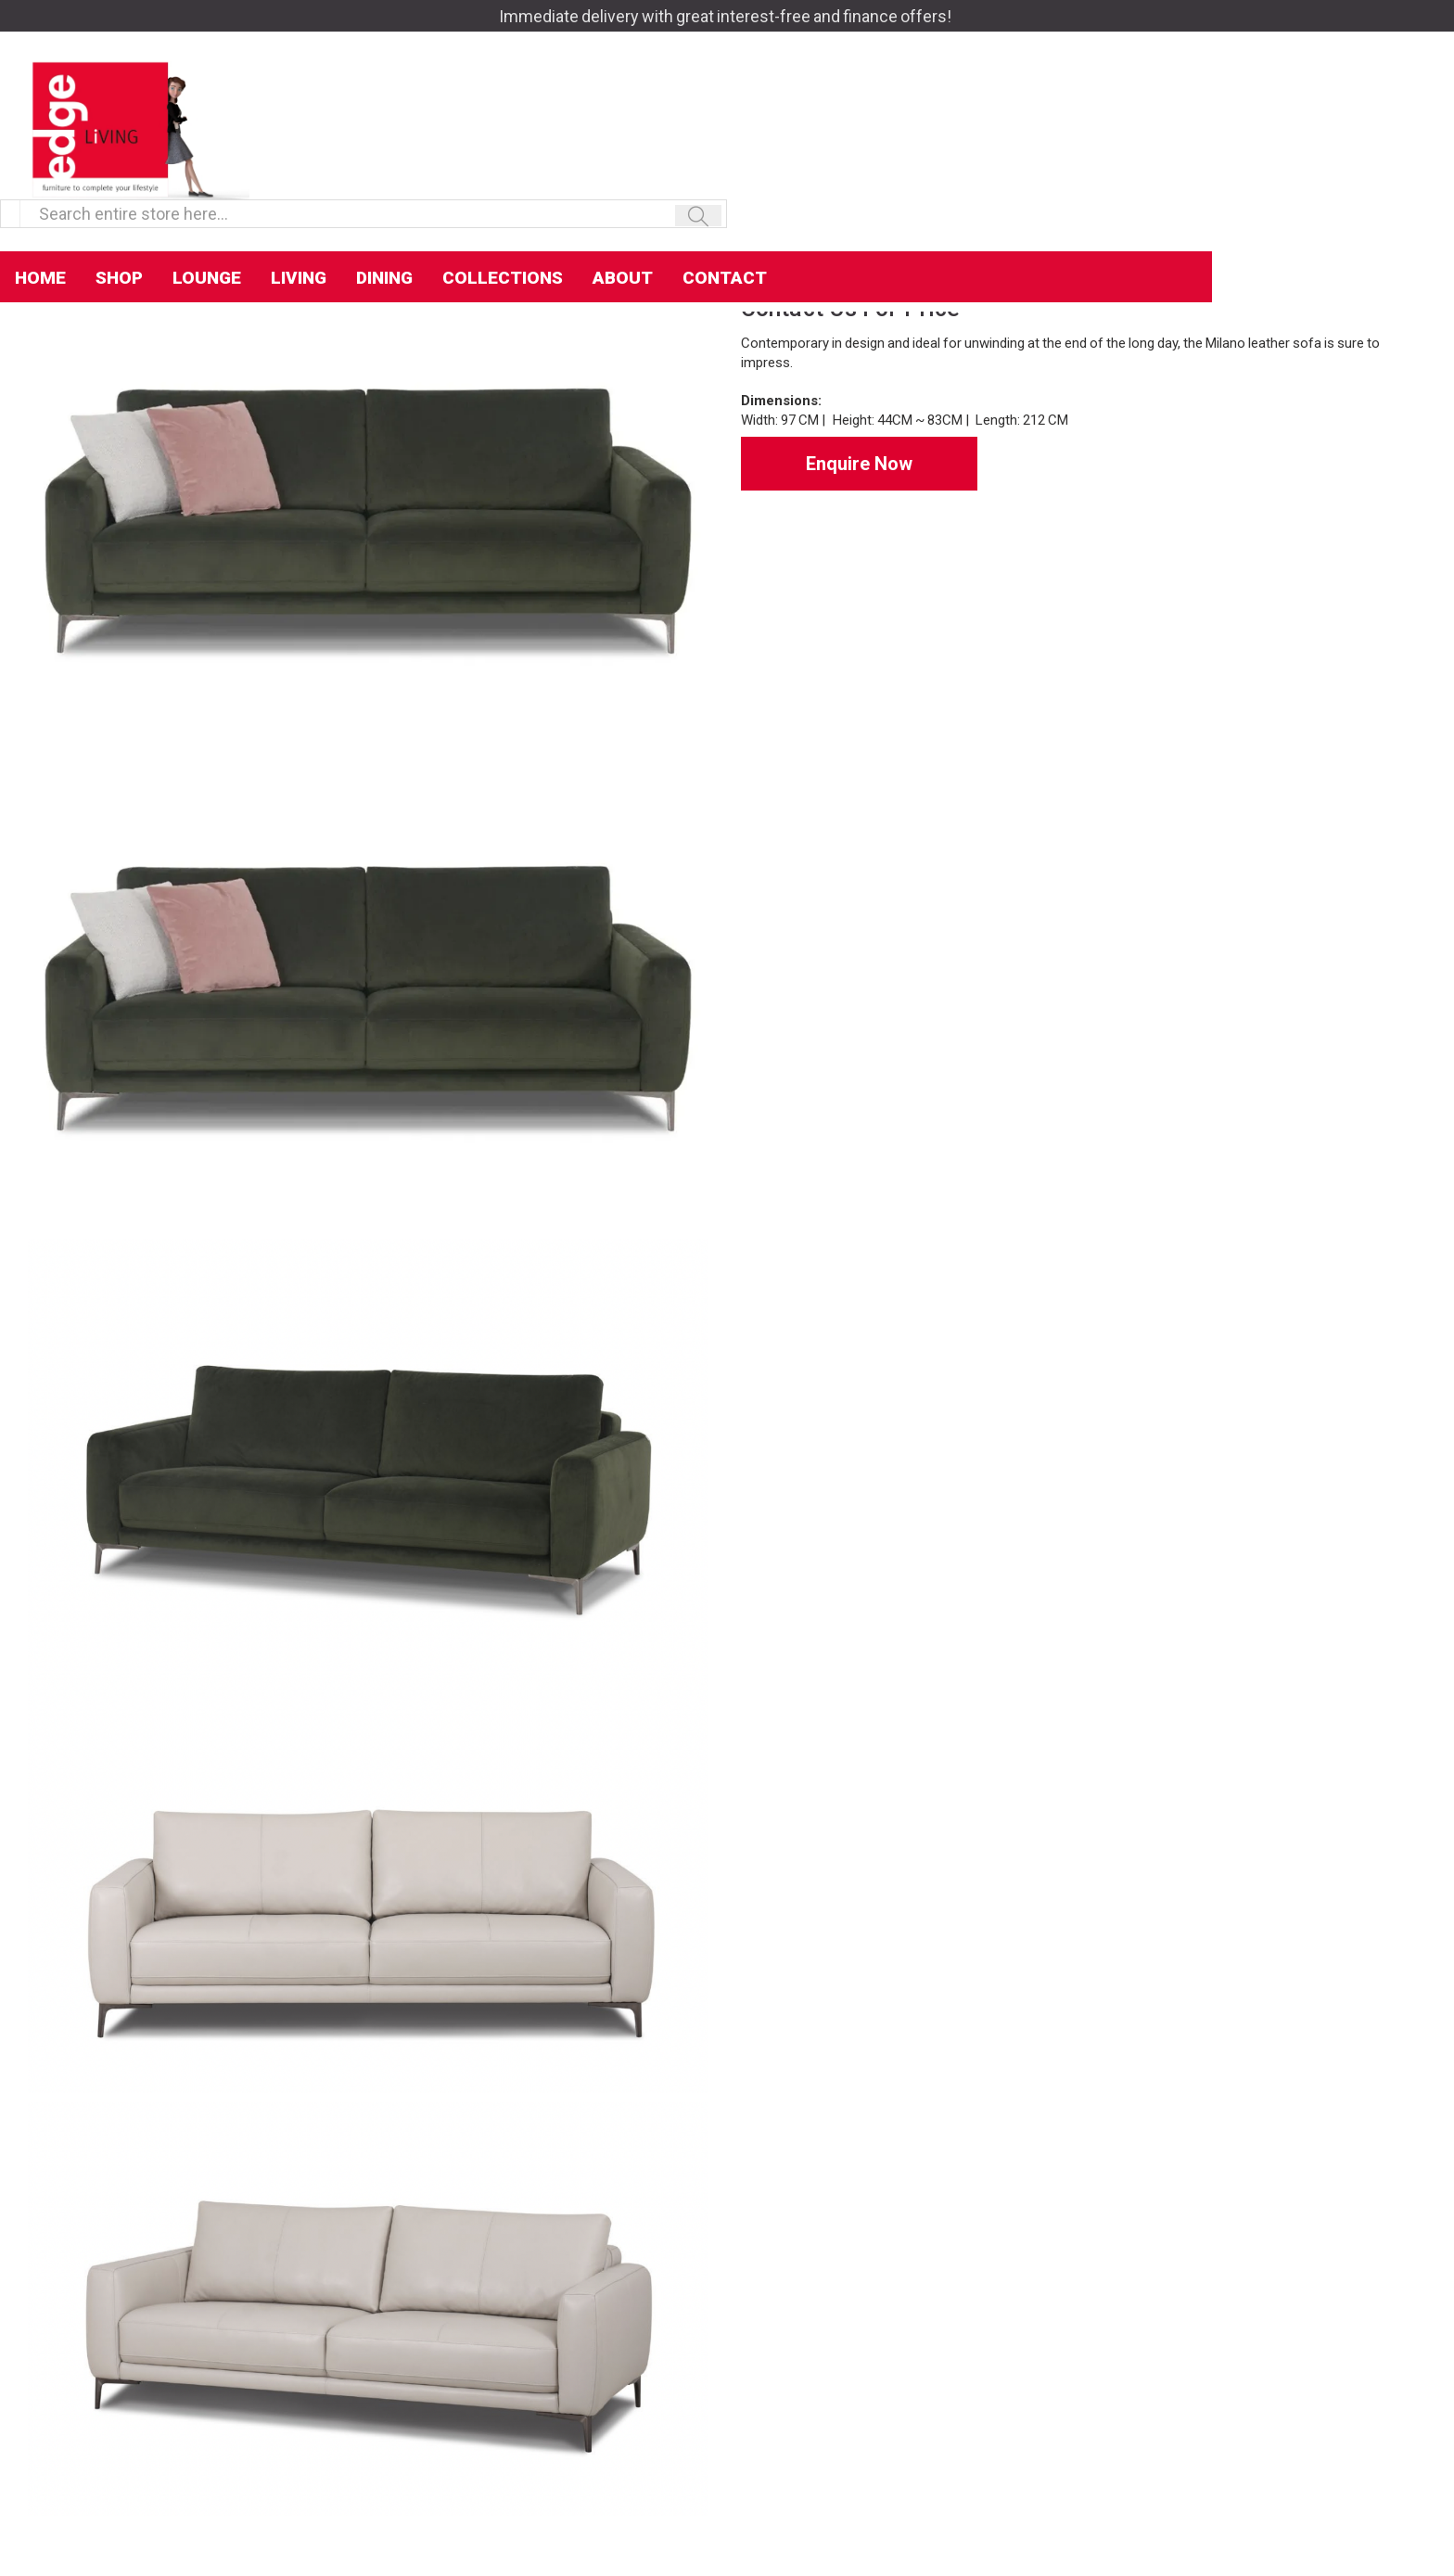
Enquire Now (859, 464)
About (865, 168)
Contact (967, 168)
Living (540, 168)
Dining (626, 168)
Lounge (449, 168)
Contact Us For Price (850, 308)
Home (282, 168)
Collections (744, 168)
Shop (361, 168)
